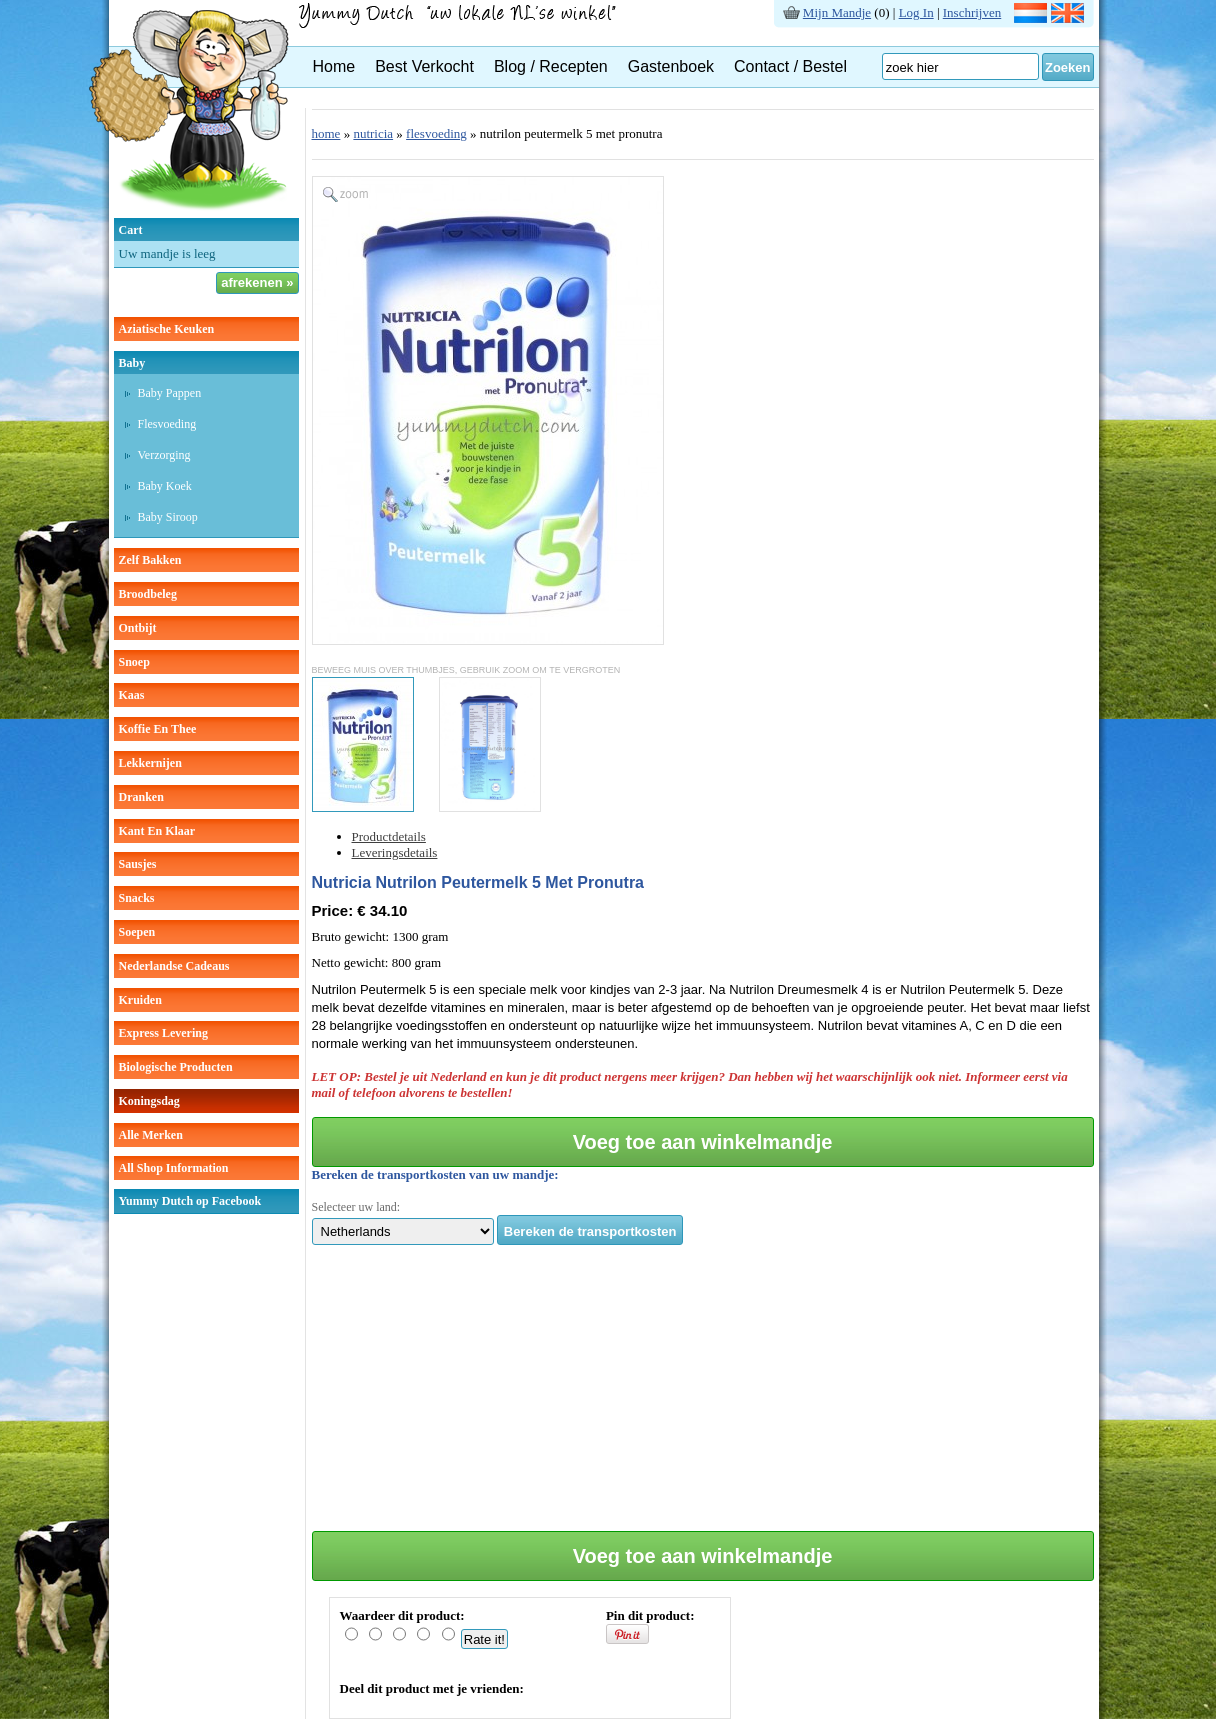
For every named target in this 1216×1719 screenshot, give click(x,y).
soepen (137, 932)
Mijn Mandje (837, 12)
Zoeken (1068, 67)
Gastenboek (671, 66)
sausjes (138, 864)
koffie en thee (158, 729)
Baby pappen (170, 393)
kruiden (140, 1000)
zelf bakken (150, 560)
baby (132, 363)
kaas (132, 695)
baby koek (165, 486)
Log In (916, 12)
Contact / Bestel (790, 66)
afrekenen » (257, 282)
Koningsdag (149, 1101)
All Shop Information (174, 1168)
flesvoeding (436, 133)
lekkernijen (150, 763)
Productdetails (389, 836)
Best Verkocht (424, 66)
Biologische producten (176, 1067)
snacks (137, 898)
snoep (134, 662)
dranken (141, 797)
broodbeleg (148, 594)
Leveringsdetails (395, 852)
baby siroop (168, 517)
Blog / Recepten (551, 66)
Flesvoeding (167, 424)
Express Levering (163, 1033)
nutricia (373, 133)
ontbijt (138, 628)
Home (334, 66)
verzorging (164, 455)
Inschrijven (972, 12)
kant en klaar (157, 831)
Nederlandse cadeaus (174, 966)
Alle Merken (151, 1135)
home (326, 133)
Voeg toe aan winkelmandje (703, 1142)
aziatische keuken (167, 329)
